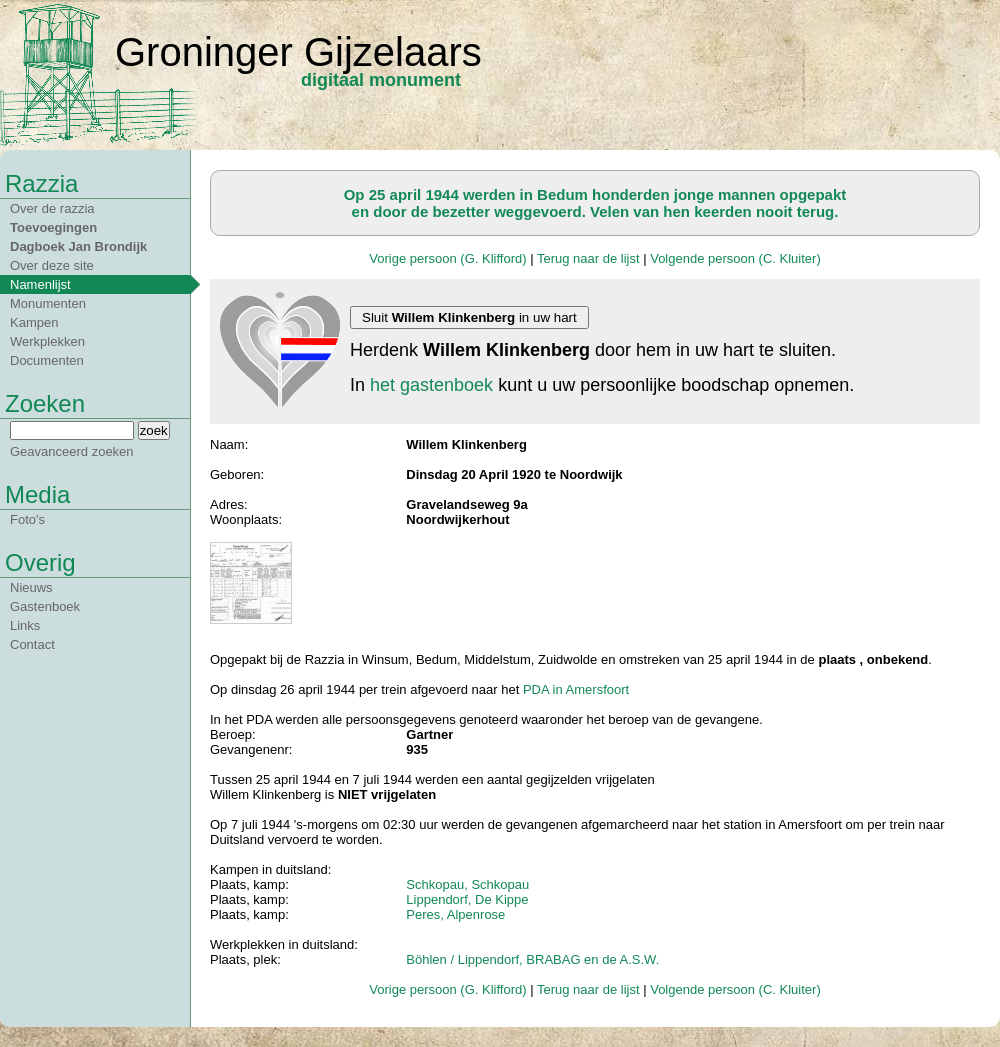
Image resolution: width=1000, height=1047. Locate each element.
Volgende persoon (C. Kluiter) (735, 258)
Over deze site (52, 265)
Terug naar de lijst (588, 258)
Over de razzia (52, 208)
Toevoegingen (53, 227)
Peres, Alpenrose (455, 914)
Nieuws (31, 587)
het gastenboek (431, 385)
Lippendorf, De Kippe (467, 899)
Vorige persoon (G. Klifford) (447, 258)
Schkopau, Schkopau (467, 884)
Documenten (47, 360)
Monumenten (48, 303)
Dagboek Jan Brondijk (78, 246)
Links (25, 625)
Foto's (27, 519)
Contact (32, 644)
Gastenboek (45, 606)
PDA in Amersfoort (576, 689)
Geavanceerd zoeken (72, 451)
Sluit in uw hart (469, 317)
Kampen (34, 322)
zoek (154, 430)
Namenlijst (40, 284)
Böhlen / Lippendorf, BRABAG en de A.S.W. (532, 959)
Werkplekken (47, 341)
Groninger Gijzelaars (298, 52)
